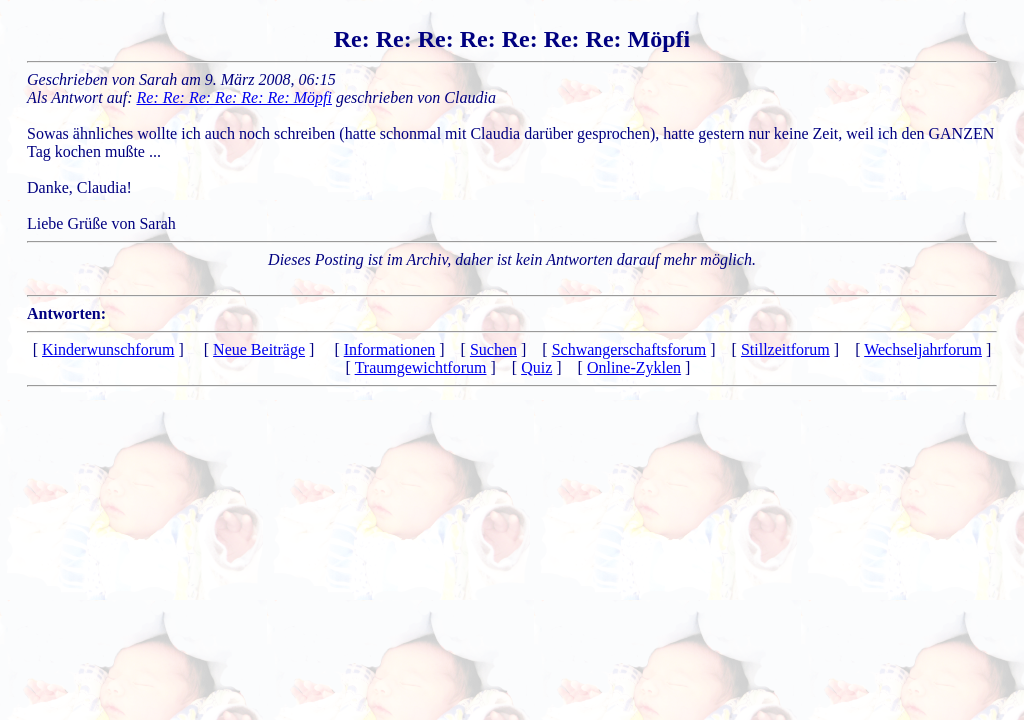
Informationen (390, 349)
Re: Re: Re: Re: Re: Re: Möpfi (234, 97)
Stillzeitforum (785, 349)
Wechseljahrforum (923, 349)
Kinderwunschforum (108, 349)
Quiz (536, 367)
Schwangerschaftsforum (629, 349)
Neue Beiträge (259, 349)
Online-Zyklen (634, 367)
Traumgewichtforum (421, 367)
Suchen (493, 349)
